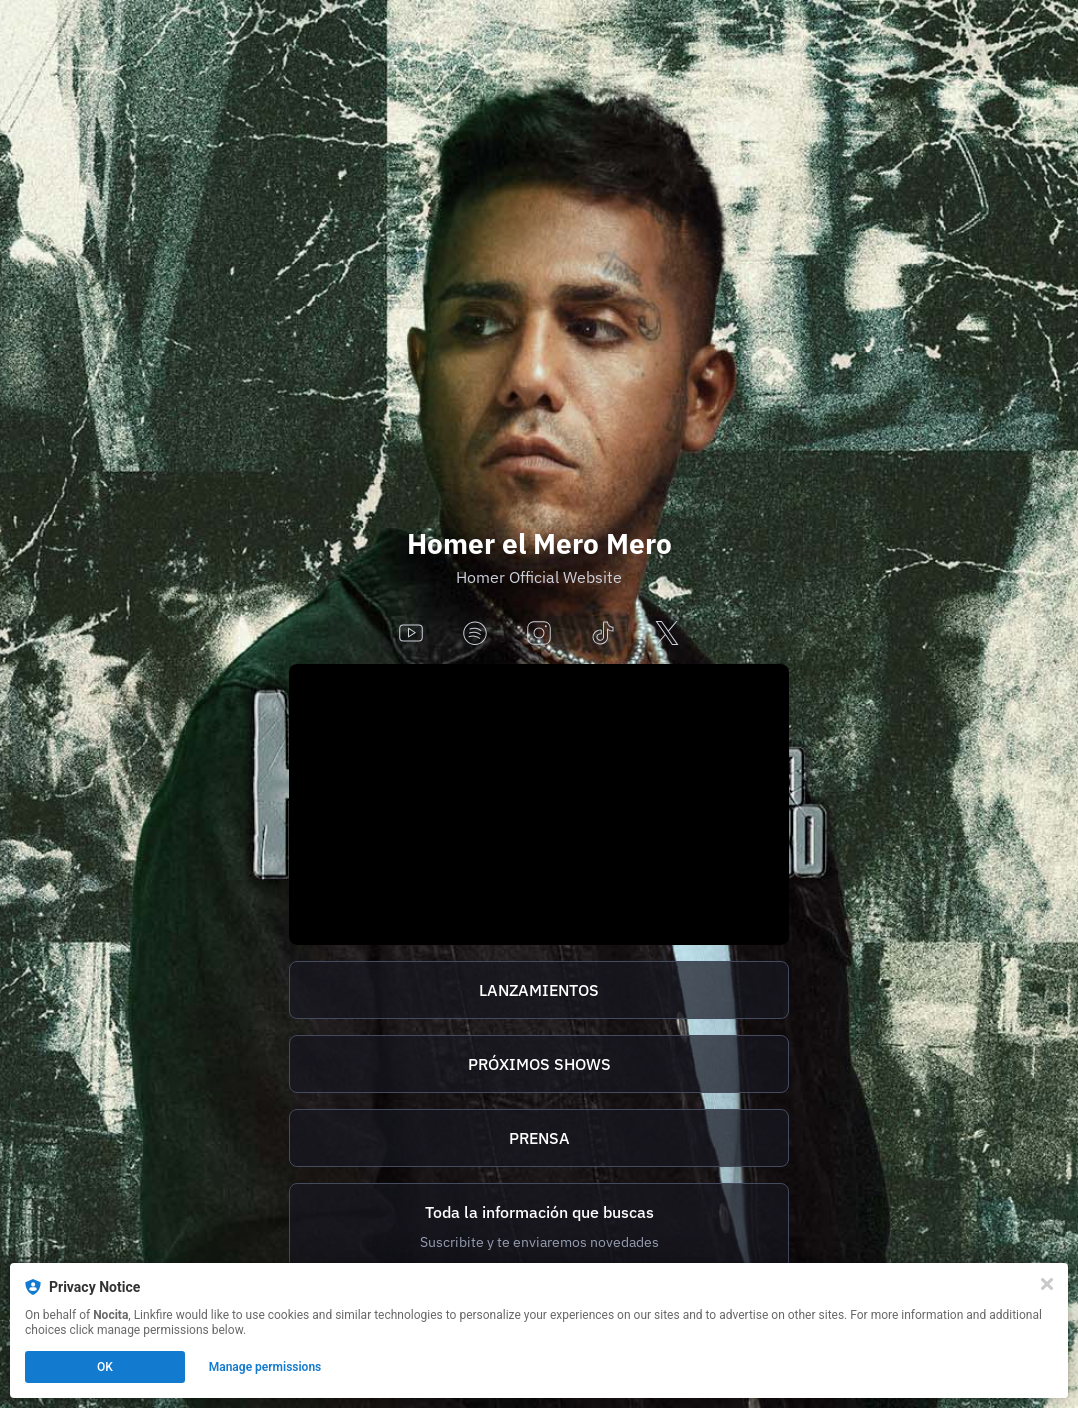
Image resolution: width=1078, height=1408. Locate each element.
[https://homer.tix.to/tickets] (539, 1064)
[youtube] (411, 634)
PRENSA (539, 1138)
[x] (667, 634)
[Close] (1047, 1284)
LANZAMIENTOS (539, 990)
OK (105, 1367)
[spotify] (475, 634)
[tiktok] (603, 634)
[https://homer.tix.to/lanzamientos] (539, 990)
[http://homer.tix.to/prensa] (539, 1138)
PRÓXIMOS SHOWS (539, 1064)
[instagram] (539, 634)
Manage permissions (265, 1367)
